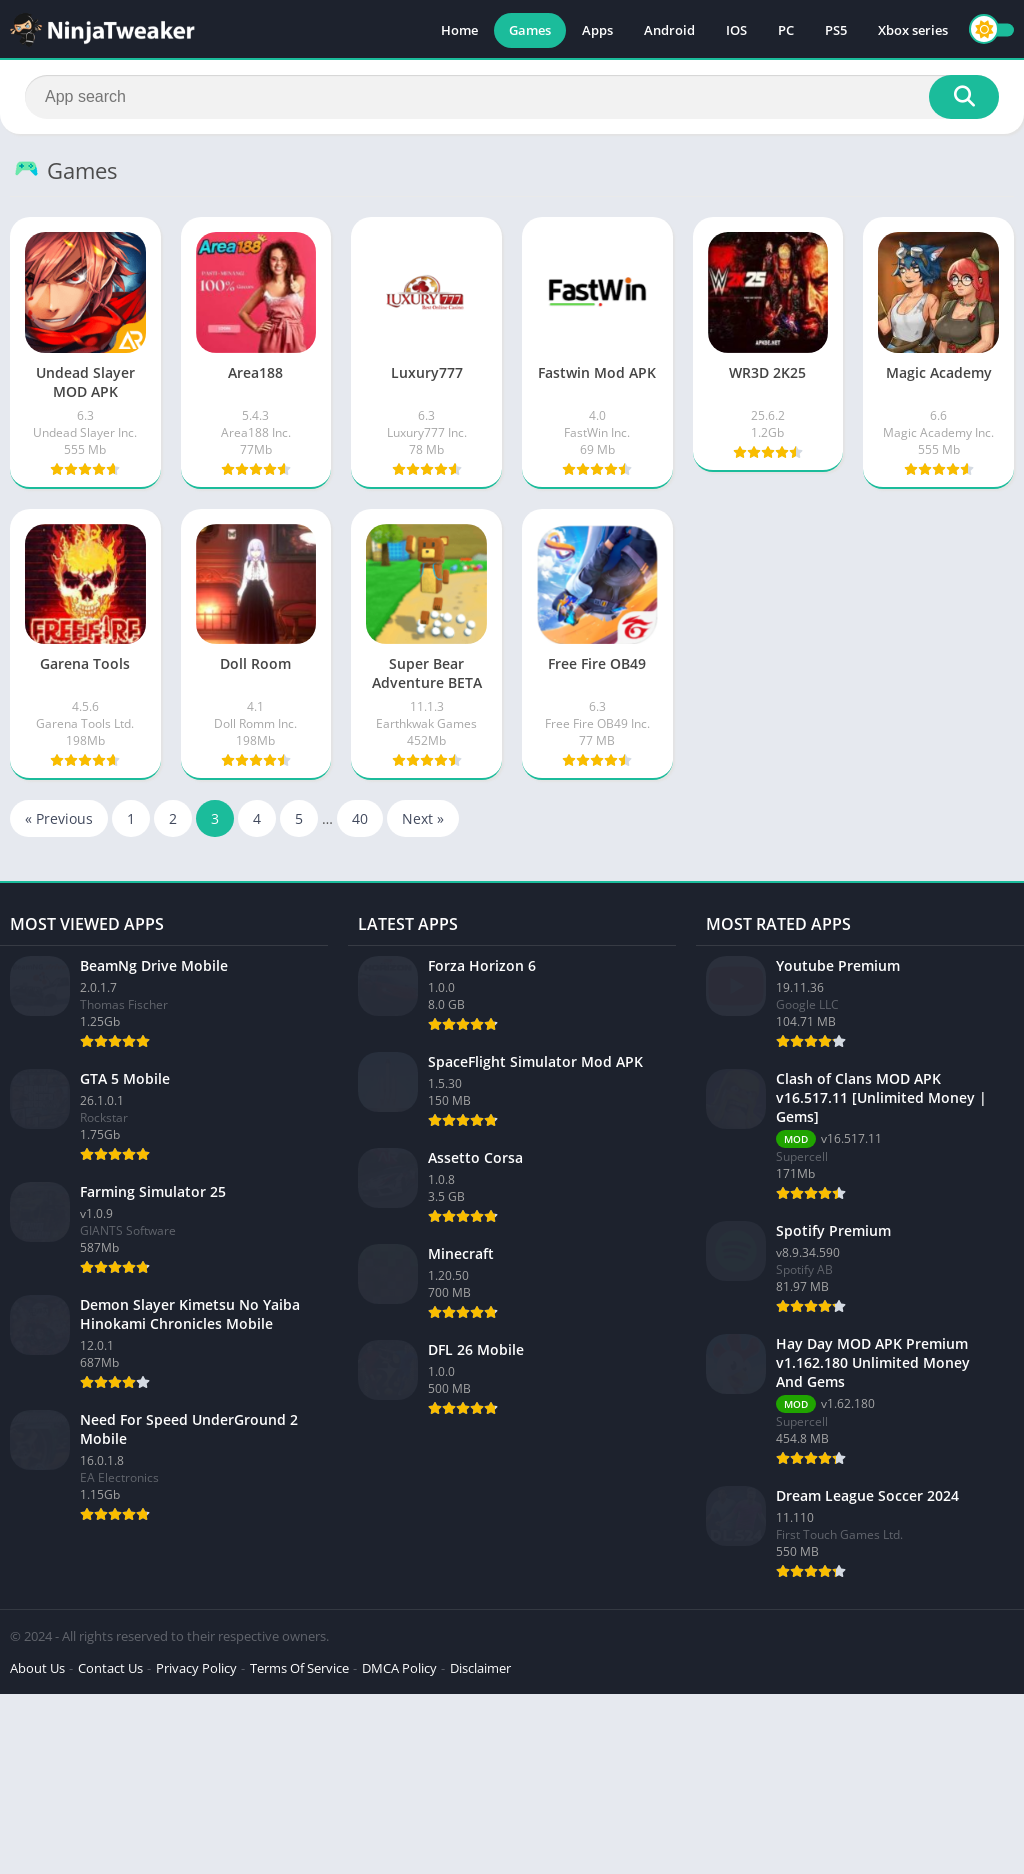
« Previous (59, 818)
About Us (37, 1668)
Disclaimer (480, 1668)
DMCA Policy (399, 1668)
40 (360, 818)
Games (530, 30)
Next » (423, 818)
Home (459, 30)
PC (786, 30)
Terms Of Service (299, 1668)
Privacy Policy (196, 1668)
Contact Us (110, 1668)
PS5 (836, 30)
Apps (597, 30)
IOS (736, 30)
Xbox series (913, 30)
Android (669, 30)
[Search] (512, 97)
